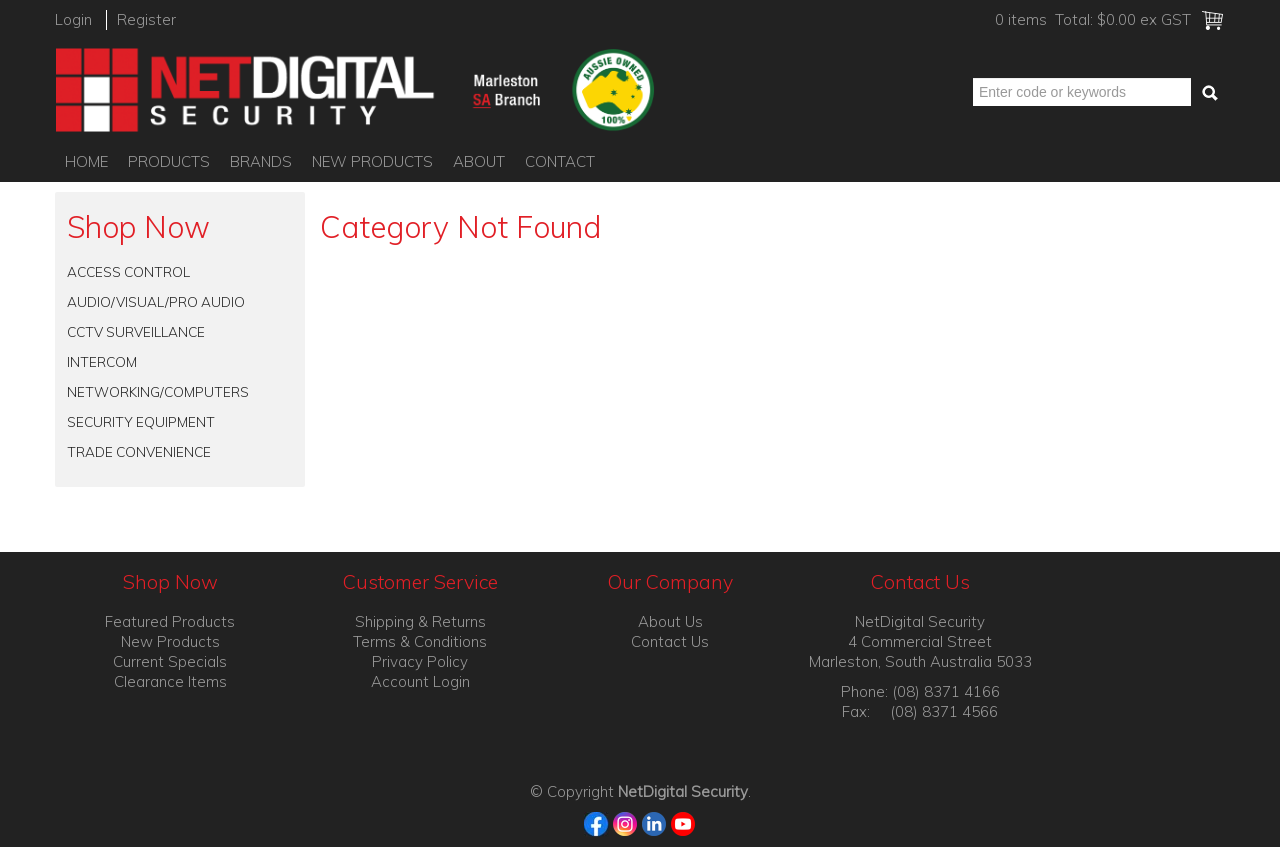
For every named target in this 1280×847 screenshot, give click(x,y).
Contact (560, 161)
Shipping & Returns (420, 621)
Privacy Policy (420, 661)
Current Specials (170, 661)
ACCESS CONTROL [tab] (128, 271)
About (479, 161)
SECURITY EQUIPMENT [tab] (141, 421)
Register (146, 19)
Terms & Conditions (420, 641)
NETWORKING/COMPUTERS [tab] (158, 391)
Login (73, 19)
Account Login (420, 681)
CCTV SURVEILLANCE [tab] (136, 331)
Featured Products (170, 621)
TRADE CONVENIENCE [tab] (139, 451)
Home (86, 161)
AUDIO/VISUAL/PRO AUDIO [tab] (156, 301)
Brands (261, 161)
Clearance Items (170, 681)
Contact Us (670, 641)
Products (169, 161)
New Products (372, 161)
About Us (670, 621)
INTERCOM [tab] (102, 361)
